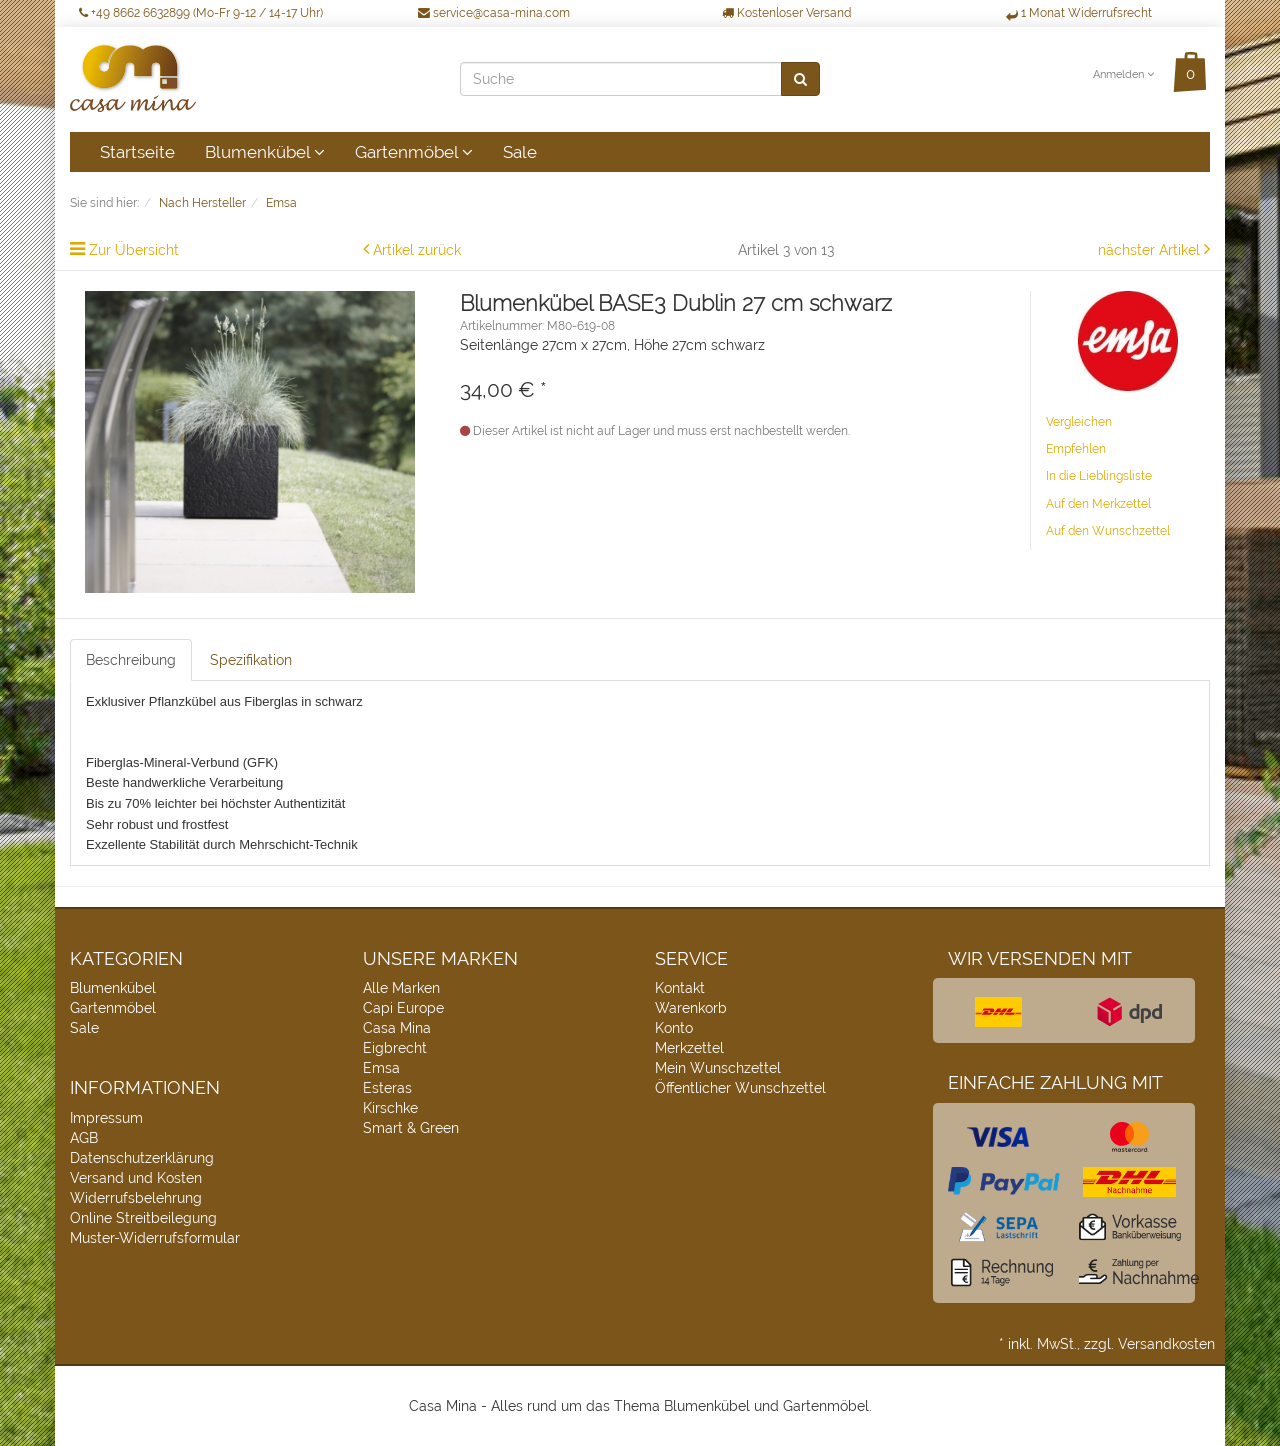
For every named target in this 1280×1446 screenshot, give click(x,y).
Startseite (137, 152)
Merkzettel (689, 1048)
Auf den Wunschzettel (1108, 531)
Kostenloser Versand (786, 13)
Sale (520, 152)
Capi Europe (403, 1008)
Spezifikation (251, 660)
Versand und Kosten (136, 1178)
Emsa (381, 1068)
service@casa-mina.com (494, 13)
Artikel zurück (417, 250)
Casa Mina (397, 1028)
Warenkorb (691, 1008)
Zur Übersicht (134, 250)
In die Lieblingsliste (1099, 476)
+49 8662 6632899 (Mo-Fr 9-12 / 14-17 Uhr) (201, 13)
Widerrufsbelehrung (136, 1198)
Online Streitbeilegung (143, 1218)
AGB (84, 1138)
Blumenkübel (265, 152)
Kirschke (390, 1108)
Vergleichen (1079, 422)
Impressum (106, 1118)
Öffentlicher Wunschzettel (740, 1088)
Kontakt (680, 988)
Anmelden (1123, 74)
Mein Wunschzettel (718, 1068)
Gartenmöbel (414, 152)
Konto (674, 1028)
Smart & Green (411, 1128)
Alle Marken (401, 988)
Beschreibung (131, 660)
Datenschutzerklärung (142, 1158)
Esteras (387, 1088)
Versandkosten (1166, 1344)
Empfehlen (1076, 449)
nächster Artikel (1151, 250)
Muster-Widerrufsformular (155, 1238)
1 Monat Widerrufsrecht (1079, 13)
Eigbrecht (395, 1048)
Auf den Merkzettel (1098, 504)
